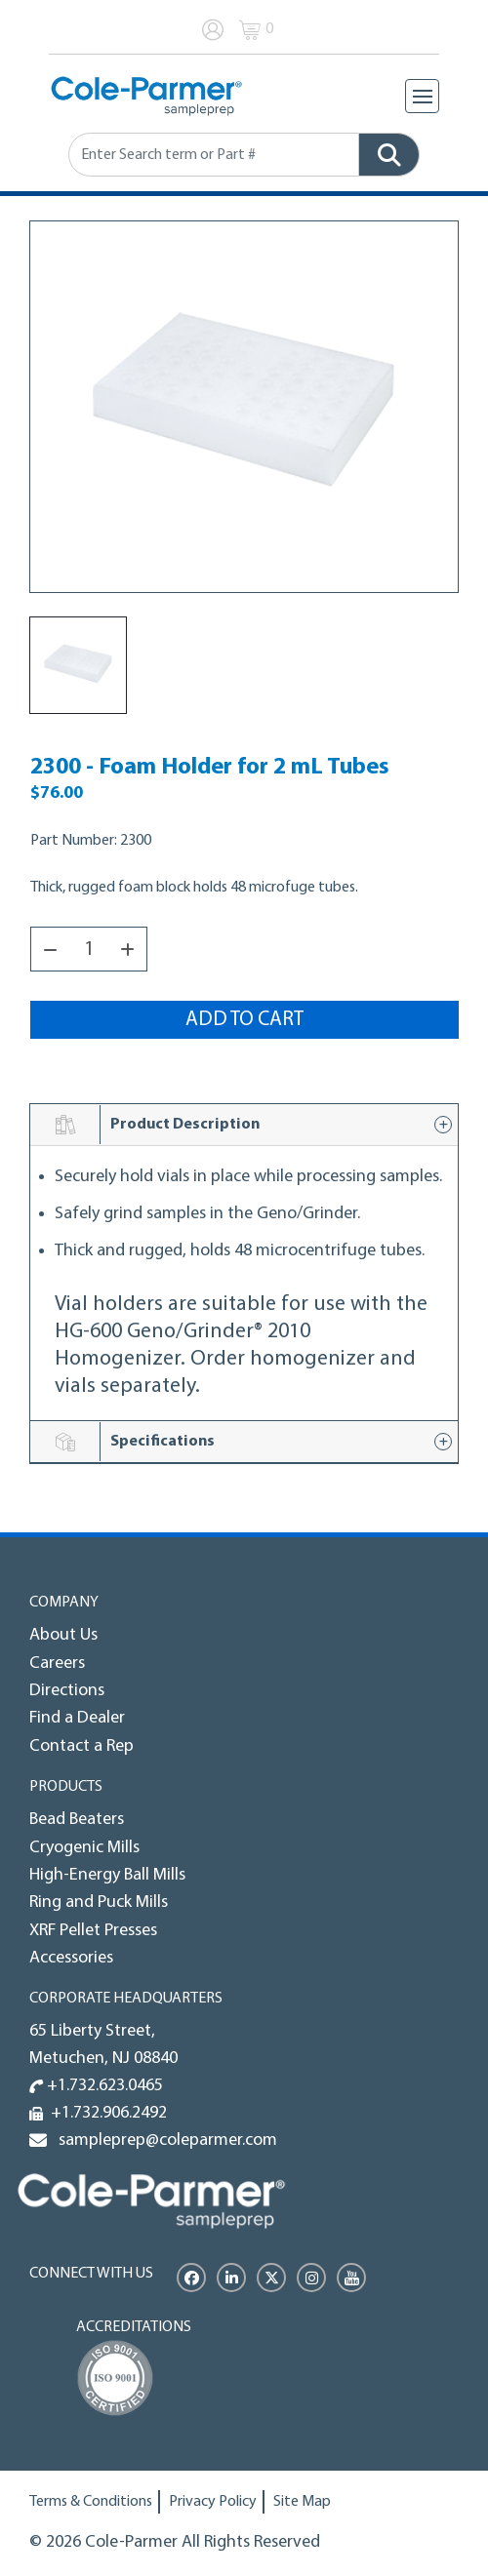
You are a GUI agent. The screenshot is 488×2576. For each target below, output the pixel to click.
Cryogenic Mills (84, 1848)
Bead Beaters (76, 1819)
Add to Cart (244, 1020)
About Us (63, 1635)
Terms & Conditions (90, 2502)
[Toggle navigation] (422, 96)
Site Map (302, 2502)
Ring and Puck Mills (98, 1902)
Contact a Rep (81, 1746)
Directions (66, 1691)
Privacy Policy (213, 2502)
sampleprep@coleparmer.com (164, 2140)
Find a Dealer (77, 1718)
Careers (57, 1663)
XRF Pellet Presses (93, 1931)
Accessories (71, 1958)
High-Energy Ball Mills (107, 1875)
